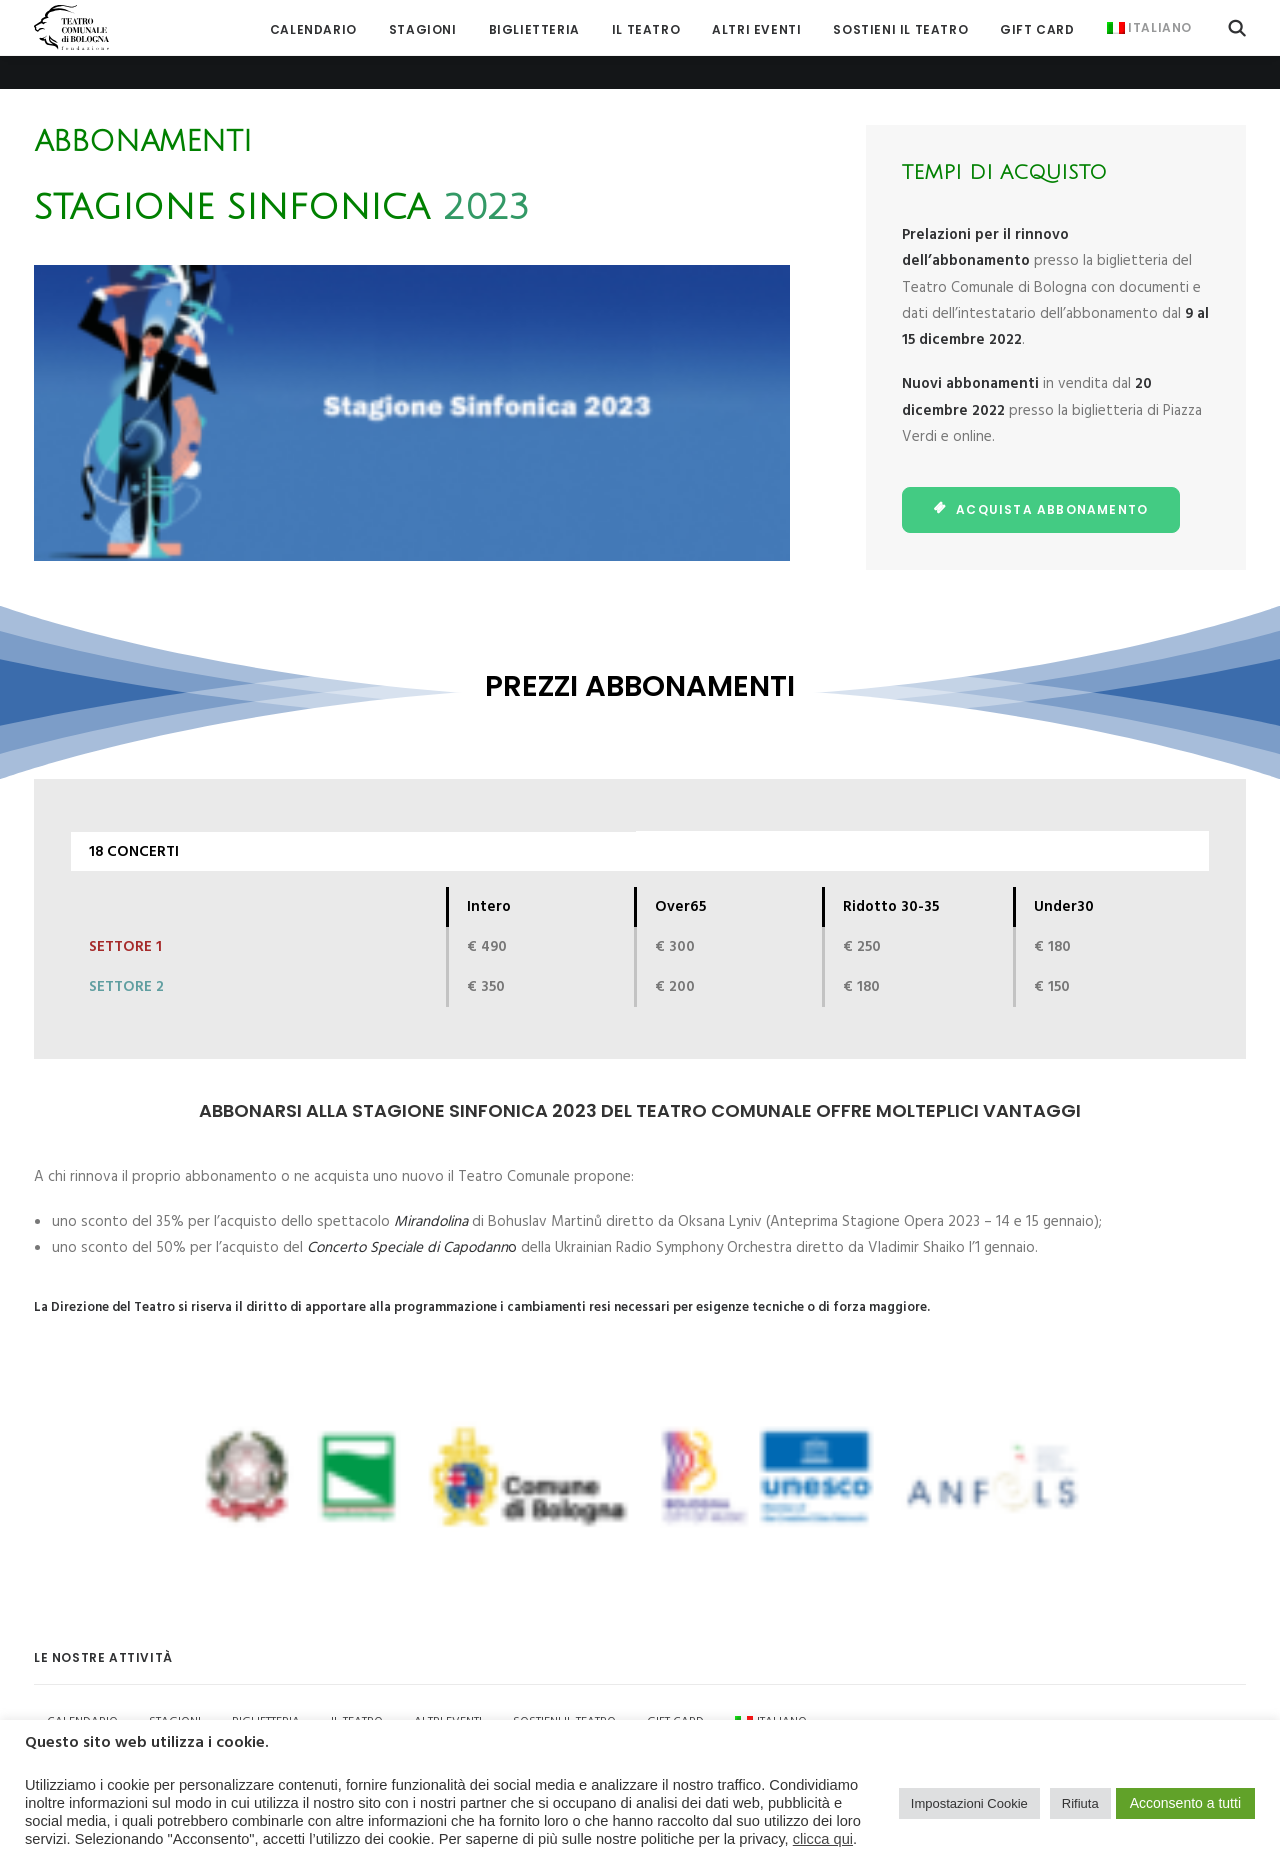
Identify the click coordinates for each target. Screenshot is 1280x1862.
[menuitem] (313, 29)
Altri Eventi (756, 29)
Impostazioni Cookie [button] (969, 1803)
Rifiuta (1080, 1803)
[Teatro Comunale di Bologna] (71, 27)
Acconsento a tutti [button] (1185, 1803)
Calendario (313, 29)
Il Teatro (646, 29)
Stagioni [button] (423, 29)
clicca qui (823, 1839)
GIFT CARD (1037, 29)
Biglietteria (534, 29)
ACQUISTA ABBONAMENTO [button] (1041, 475)
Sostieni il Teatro (900, 29)
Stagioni (175, 1688)
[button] (1237, 27)
